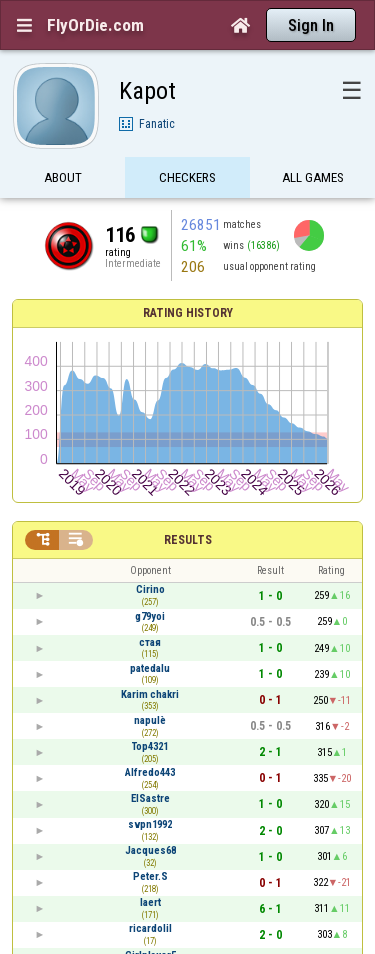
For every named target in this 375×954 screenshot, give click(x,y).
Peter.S (150, 876)
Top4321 (150, 746)
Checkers (187, 177)
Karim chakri (150, 694)
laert (150, 902)
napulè (150, 720)
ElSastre (150, 798)
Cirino (150, 589)
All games (313, 177)
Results (188, 540)
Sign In (311, 25)
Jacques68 (150, 850)
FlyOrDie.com (95, 25)
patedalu (150, 668)
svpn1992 (150, 824)
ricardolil (150, 928)
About (63, 177)
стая (150, 642)
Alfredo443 (150, 772)
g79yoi (150, 616)
